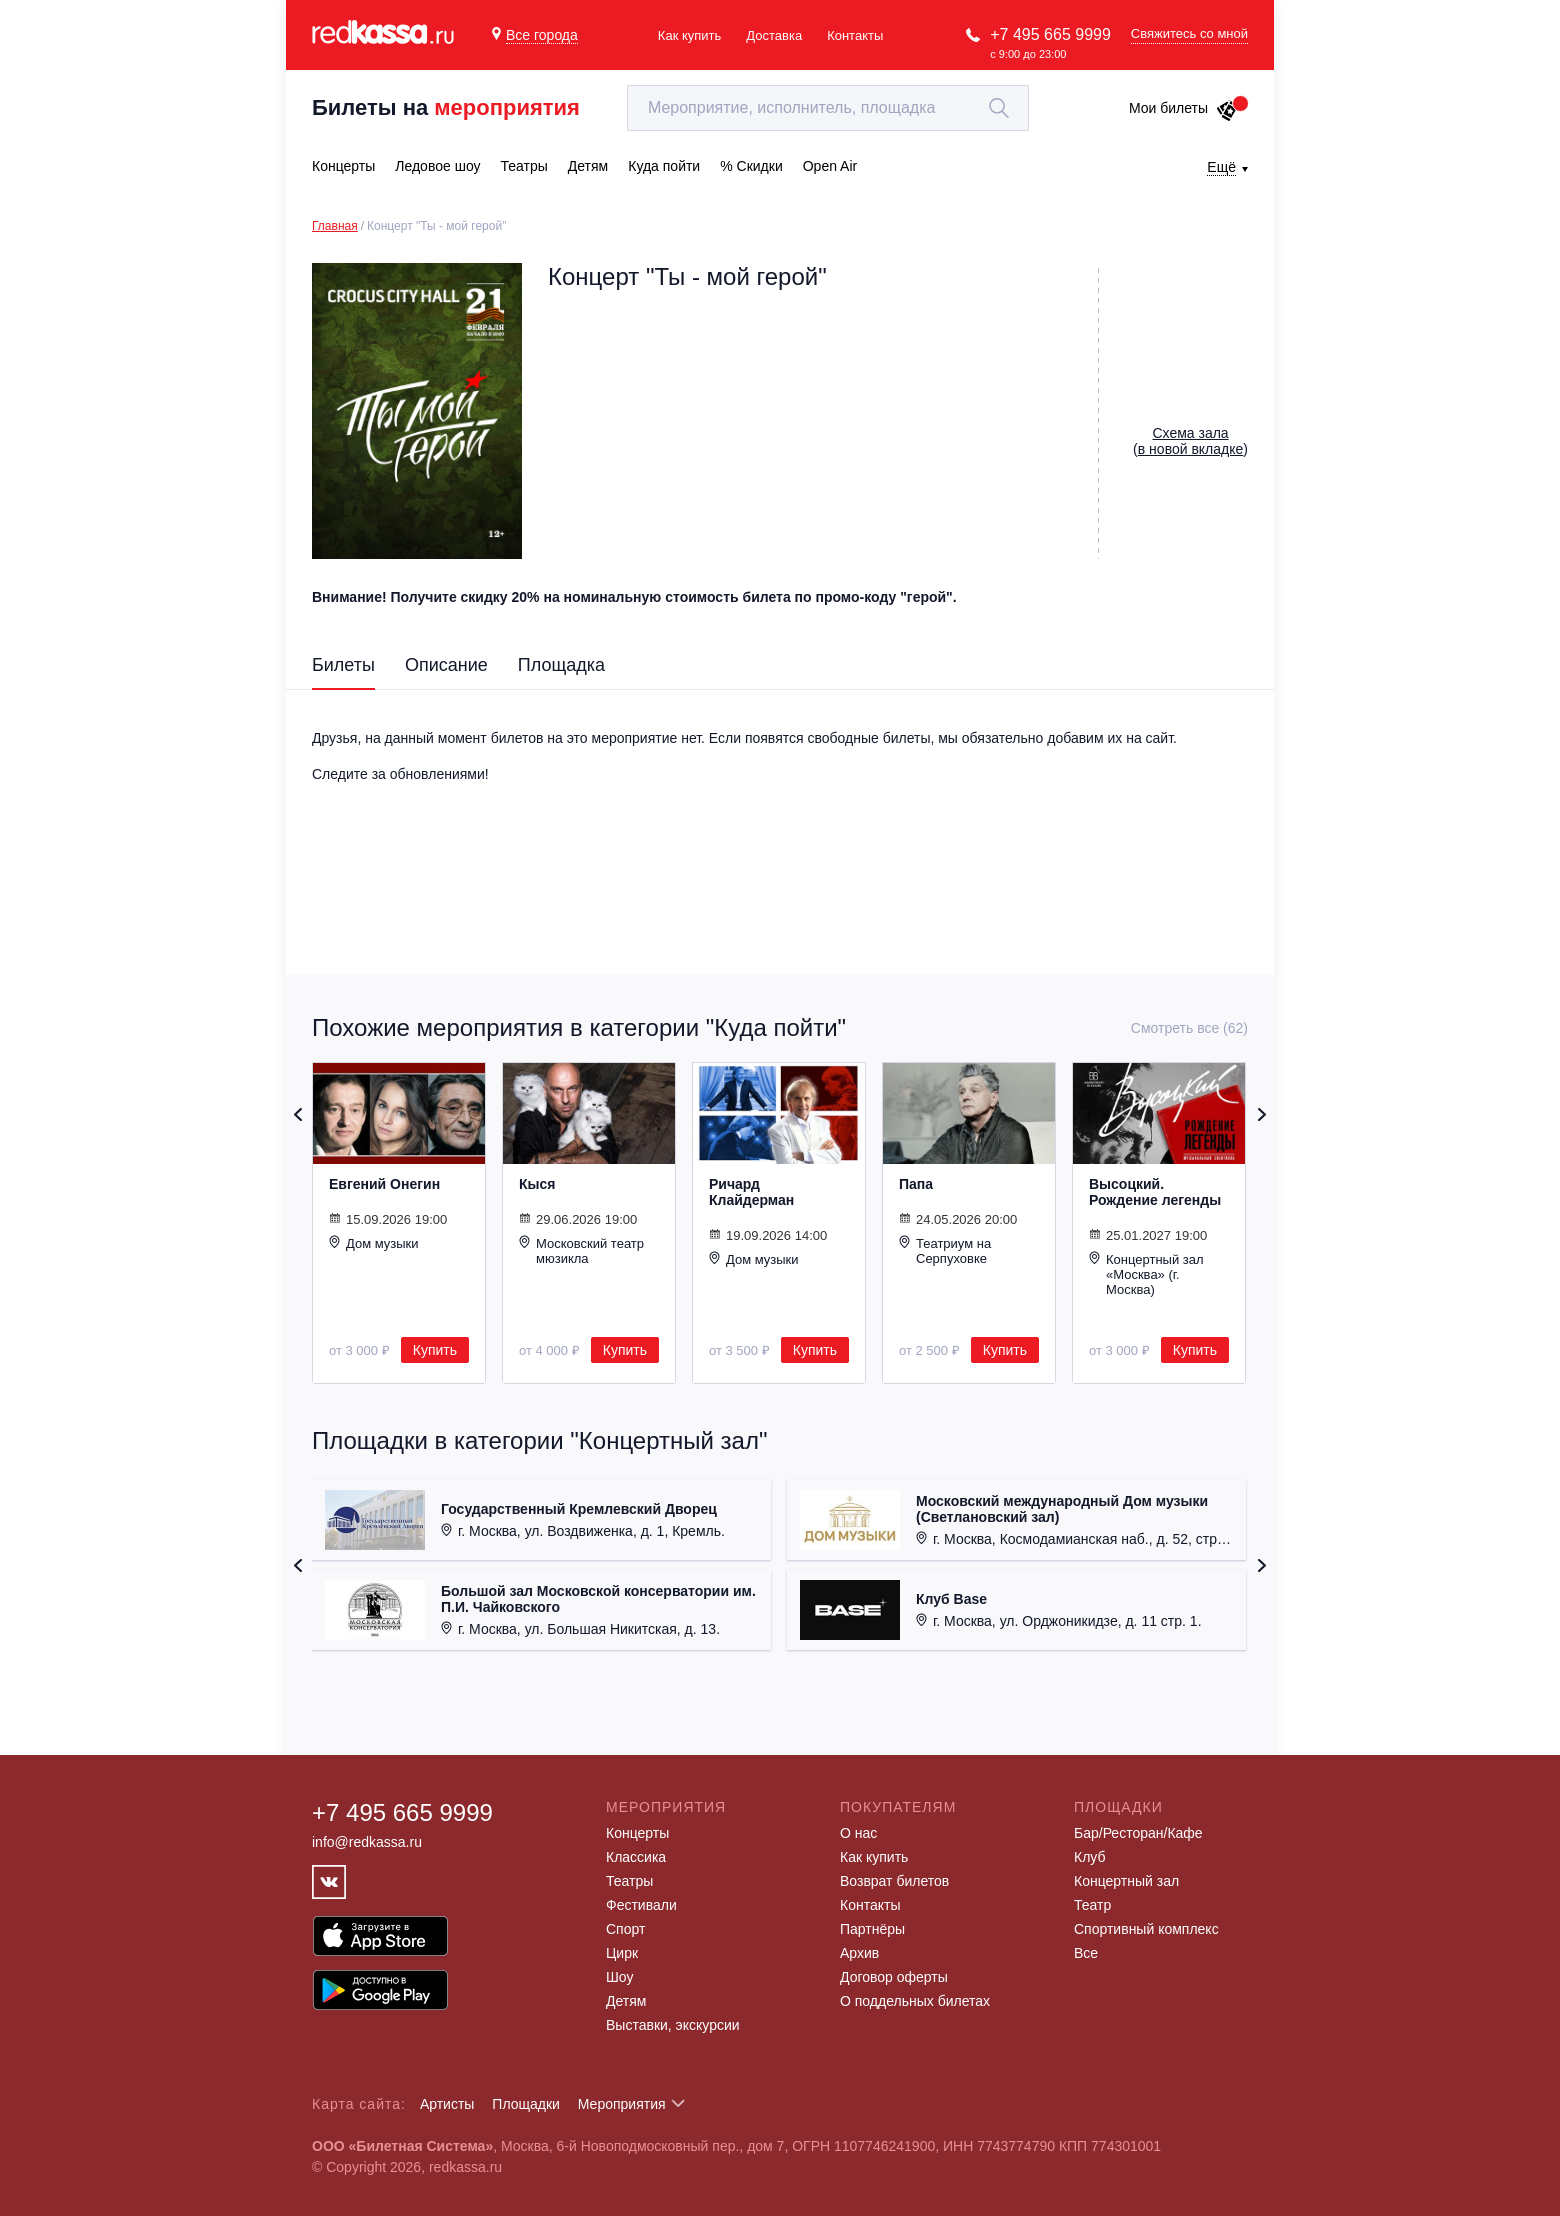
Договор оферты (894, 1977)
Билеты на (446, 107)
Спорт (625, 1929)
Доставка (774, 35)
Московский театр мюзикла (581, 1250)
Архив (859, 1953)
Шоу (619, 1977)
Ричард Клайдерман (751, 1192)
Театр (1092, 1905)
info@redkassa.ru (367, 1842)
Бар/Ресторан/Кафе (1138, 1833)
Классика (636, 1857)
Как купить (689, 35)
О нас (858, 1833)
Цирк (622, 1953)
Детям (626, 2001)
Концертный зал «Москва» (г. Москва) (1146, 1274)
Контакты (855, 35)
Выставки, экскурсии (673, 2025)
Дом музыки (374, 1243)
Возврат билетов (894, 1881)
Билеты (343, 665)
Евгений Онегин (384, 1184)
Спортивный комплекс (1146, 1929)
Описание (446, 665)
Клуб (1090, 1857)
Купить (435, 1350)
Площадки (526, 2104)
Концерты (637, 1833)
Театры (629, 1881)
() (1190, 441)
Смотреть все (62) (1189, 1028)
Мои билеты (1183, 108)
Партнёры (872, 1929)
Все (1086, 1953)
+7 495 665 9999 (1050, 34)
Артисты (447, 2104)
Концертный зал (1126, 1881)
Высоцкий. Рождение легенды (1155, 1192)
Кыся (537, 1184)
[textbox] (828, 108)
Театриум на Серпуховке (945, 1250)
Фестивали (641, 1905)
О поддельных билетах (915, 2001)
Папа (916, 1184)
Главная (335, 226)
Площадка (561, 665)
